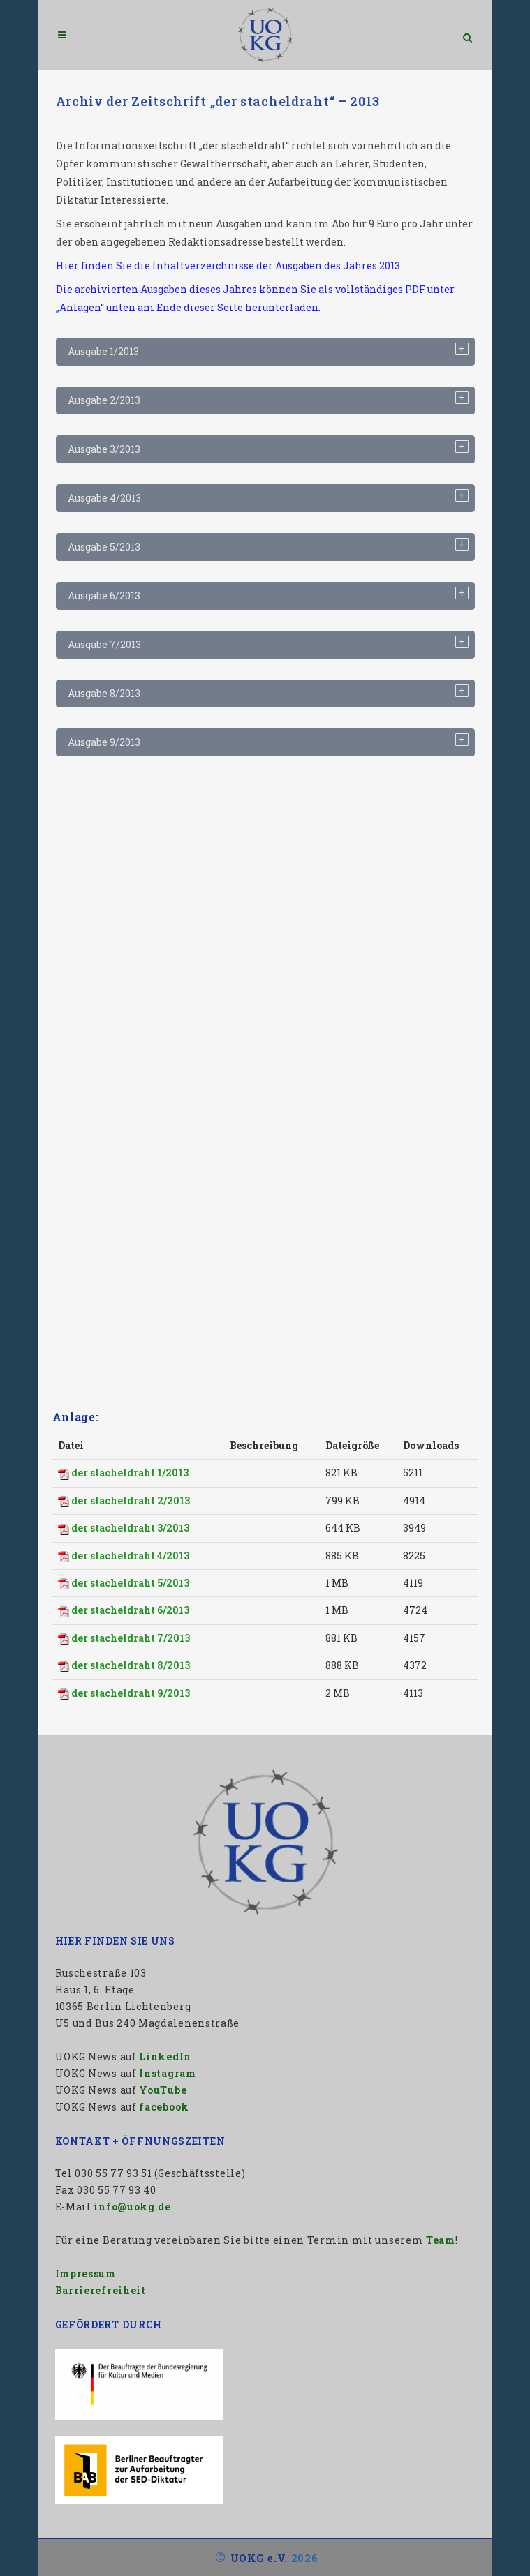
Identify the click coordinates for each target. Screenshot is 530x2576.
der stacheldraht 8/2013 (130, 1665)
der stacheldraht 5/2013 (130, 1582)
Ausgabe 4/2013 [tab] (104, 497)
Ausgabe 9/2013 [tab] (104, 742)
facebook (164, 2106)
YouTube (162, 2090)
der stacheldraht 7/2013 (130, 1638)
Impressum (85, 2273)
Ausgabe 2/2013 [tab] (104, 400)
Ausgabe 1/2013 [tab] (103, 351)
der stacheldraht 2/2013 (130, 1500)
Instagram (167, 2073)
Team (440, 2240)
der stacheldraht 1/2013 (130, 1472)
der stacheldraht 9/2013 (130, 1693)
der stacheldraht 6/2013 (130, 1610)
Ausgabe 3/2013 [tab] (104, 449)
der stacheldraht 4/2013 (130, 1555)
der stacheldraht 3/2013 (130, 1527)
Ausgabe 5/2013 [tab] (104, 546)
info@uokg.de (132, 2206)
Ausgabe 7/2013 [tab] (104, 644)
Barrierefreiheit (100, 2290)
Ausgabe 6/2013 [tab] (104, 595)
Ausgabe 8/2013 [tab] (104, 693)
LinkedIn (165, 2056)
